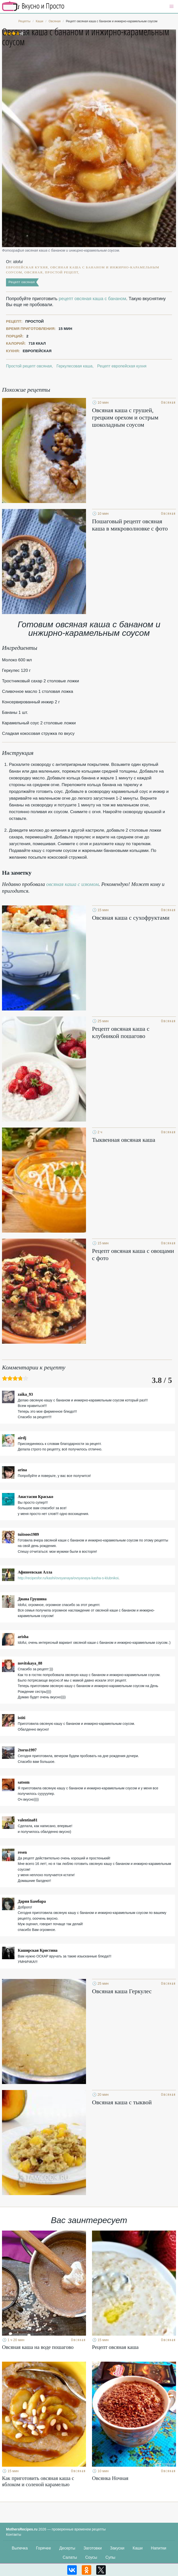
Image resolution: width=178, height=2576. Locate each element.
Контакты (13, 2534)
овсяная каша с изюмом (72, 884)
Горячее (43, 2548)
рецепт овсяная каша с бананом (92, 298)
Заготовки (93, 2548)
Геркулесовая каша (74, 366)
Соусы (91, 2557)
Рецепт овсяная (21, 282)
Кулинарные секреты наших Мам (33, 6)
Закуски (117, 2548)
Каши (138, 2548)
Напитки (158, 2548)
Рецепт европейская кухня (121, 366)
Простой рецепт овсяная (29, 366)
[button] (171, 6)
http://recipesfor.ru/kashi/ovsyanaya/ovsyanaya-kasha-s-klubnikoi (68, 1578)
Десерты (67, 2548)
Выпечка (20, 2548)
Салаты (70, 2557)
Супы (111, 2557)
